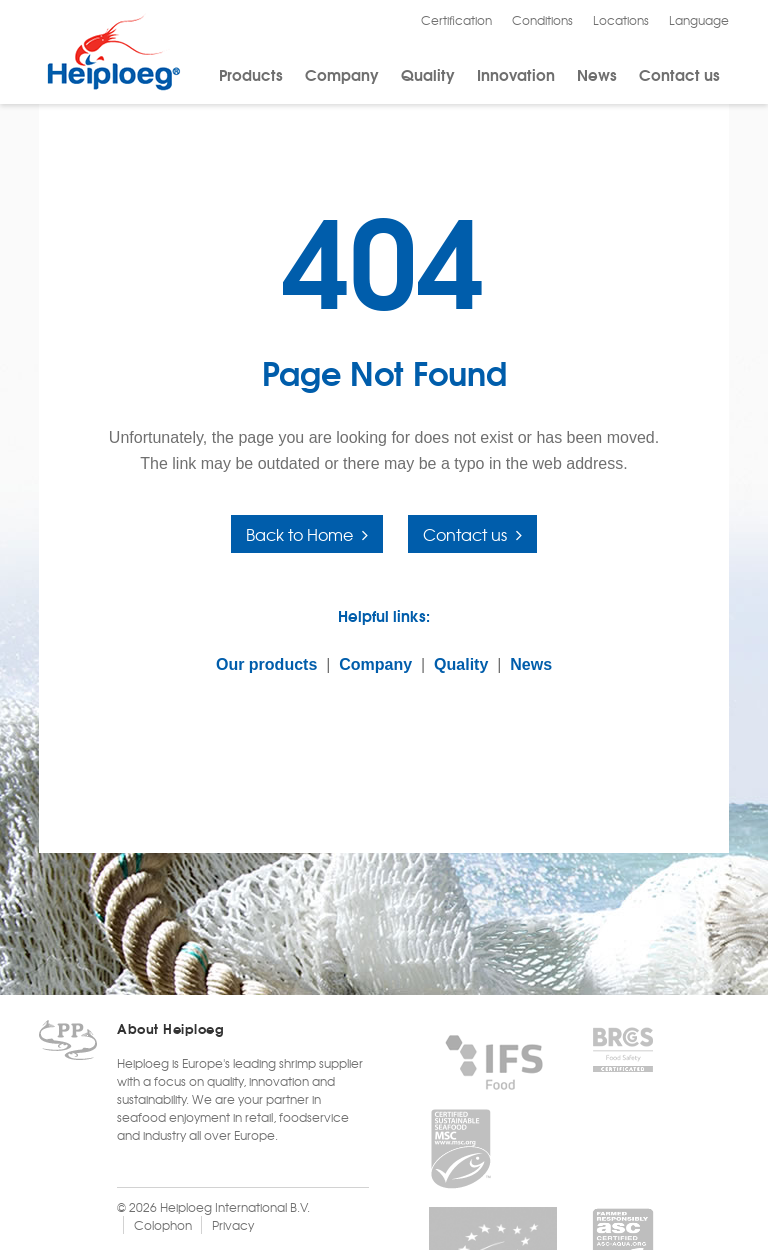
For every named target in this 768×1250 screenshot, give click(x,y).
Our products (266, 664)
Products (251, 74)
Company (342, 74)
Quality (428, 74)
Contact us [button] (465, 534)
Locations (621, 20)
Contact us (679, 74)
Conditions (542, 20)
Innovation (516, 74)
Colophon (163, 1225)
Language (699, 20)
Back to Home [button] (299, 534)
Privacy (233, 1225)
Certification (456, 20)
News (597, 74)
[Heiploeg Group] (113, 86)
